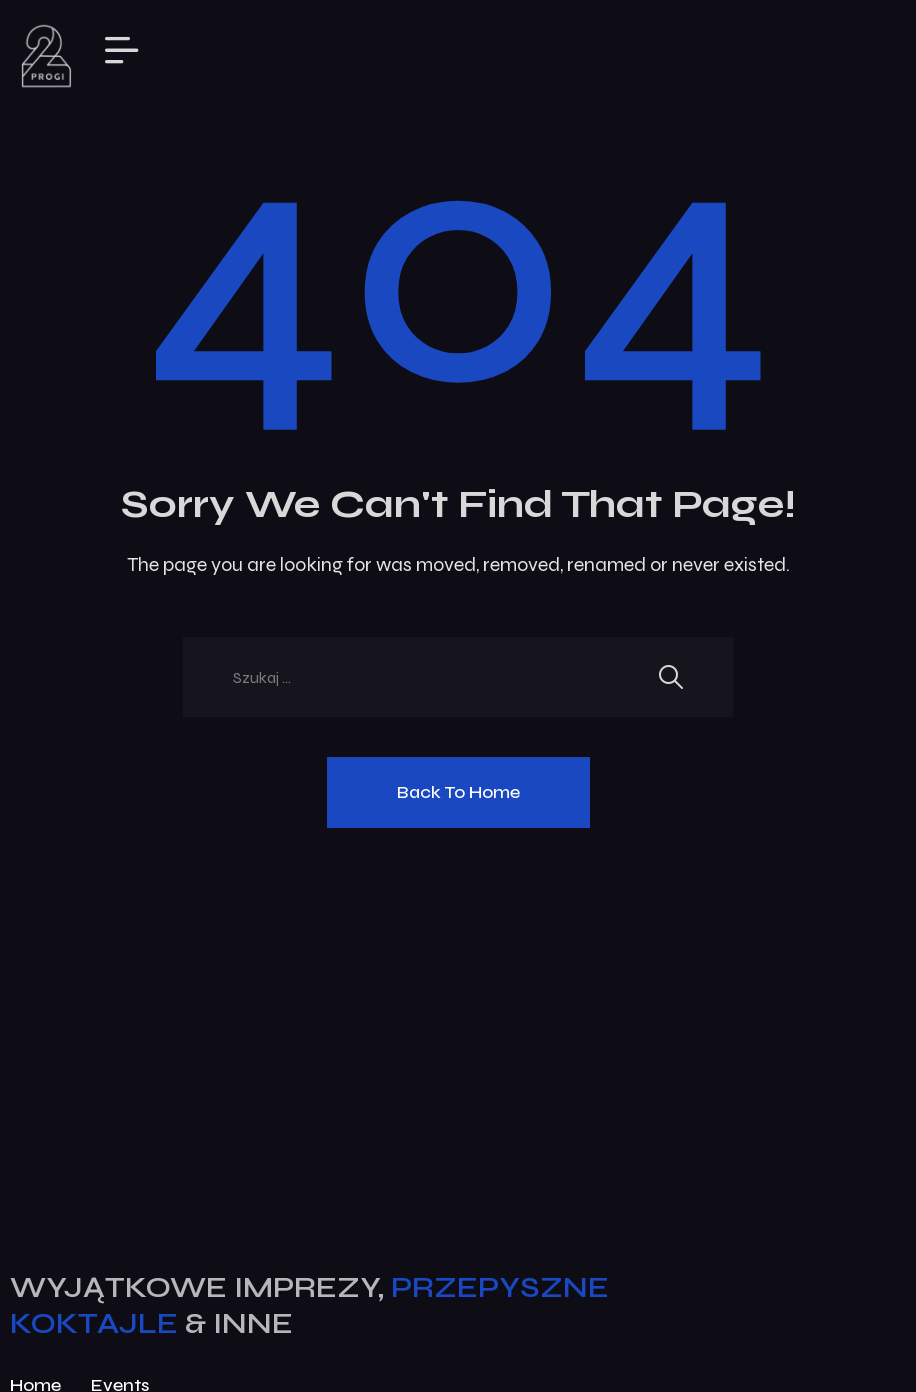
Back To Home (458, 792)
